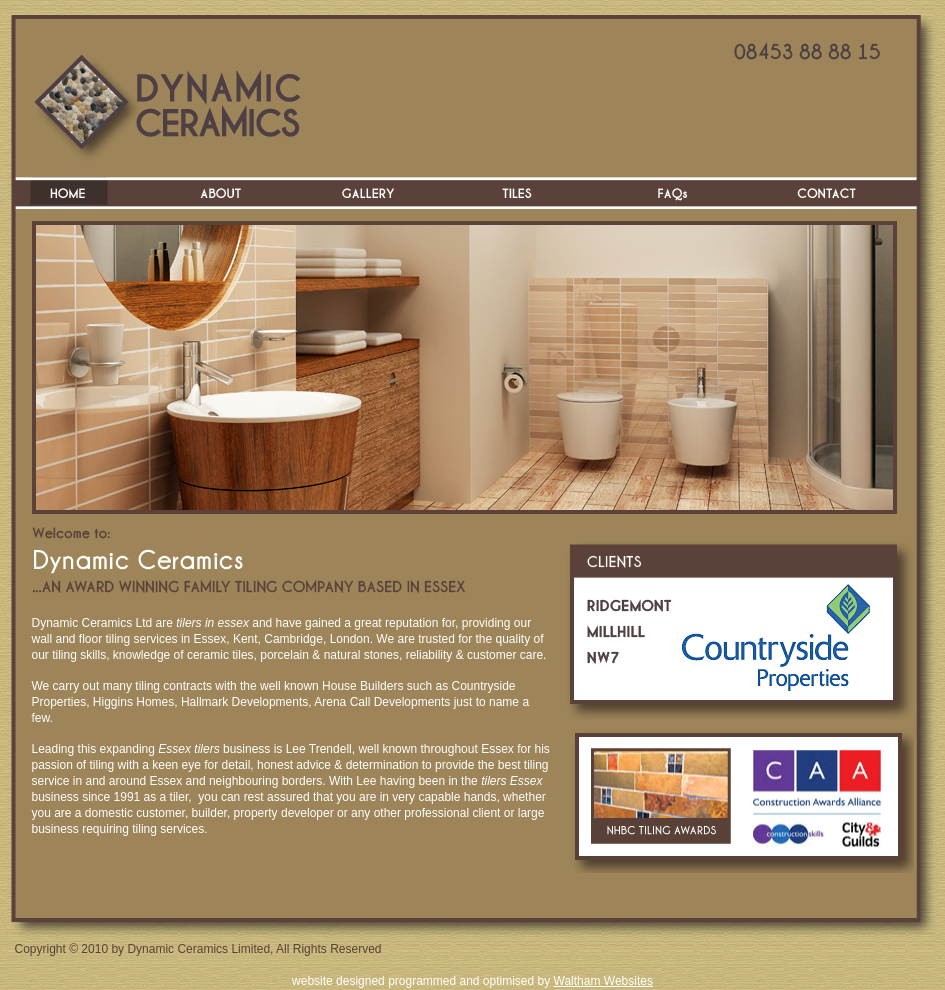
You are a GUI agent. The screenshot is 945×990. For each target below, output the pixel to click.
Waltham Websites (603, 981)
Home (78, 193)
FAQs (678, 193)
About (228, 193)
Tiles (528, 193)
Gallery (378, 193)
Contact (828, 193)
